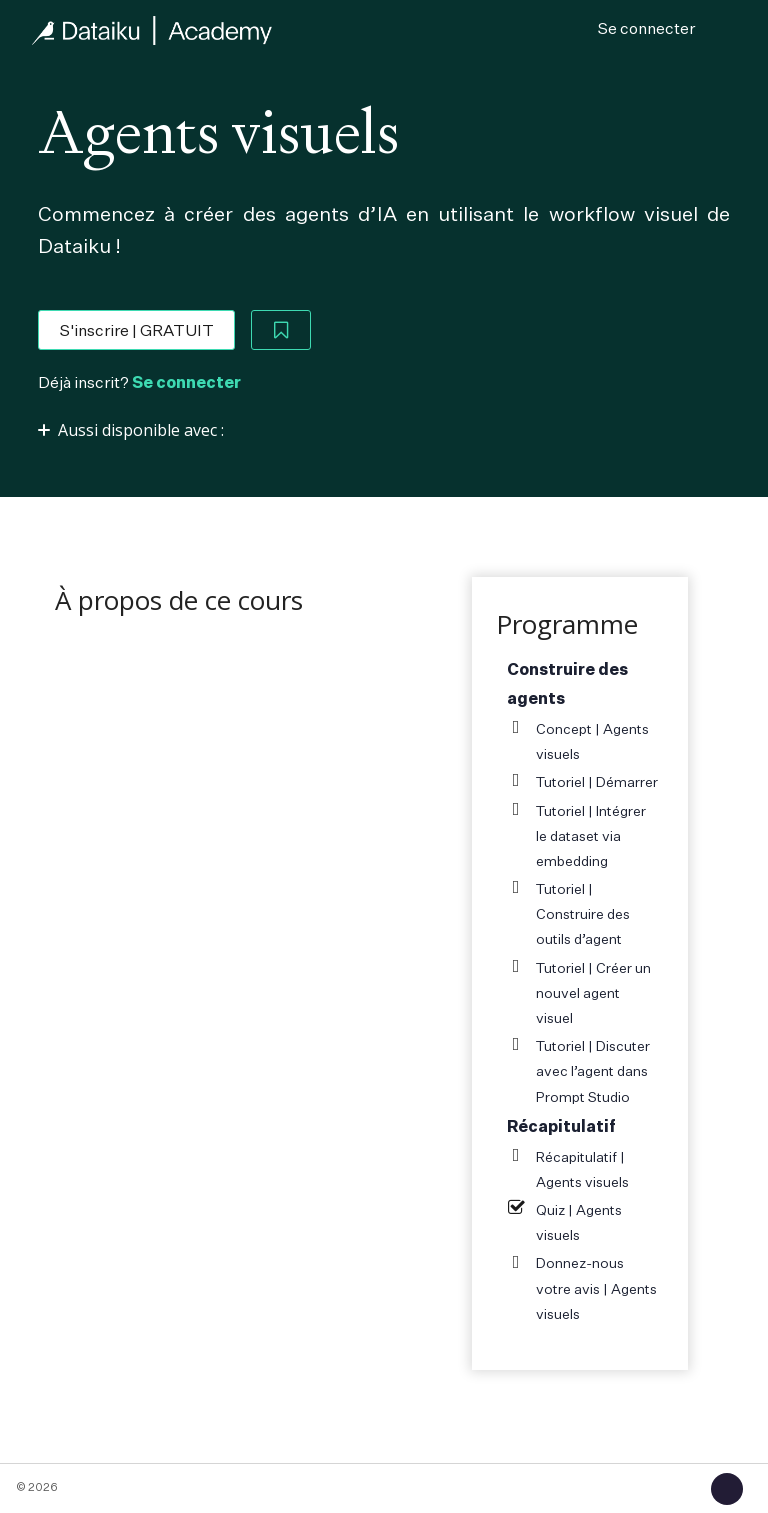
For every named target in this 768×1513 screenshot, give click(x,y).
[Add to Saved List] (281, 330)
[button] (727, 1489)
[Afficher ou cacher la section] (143, 429)
